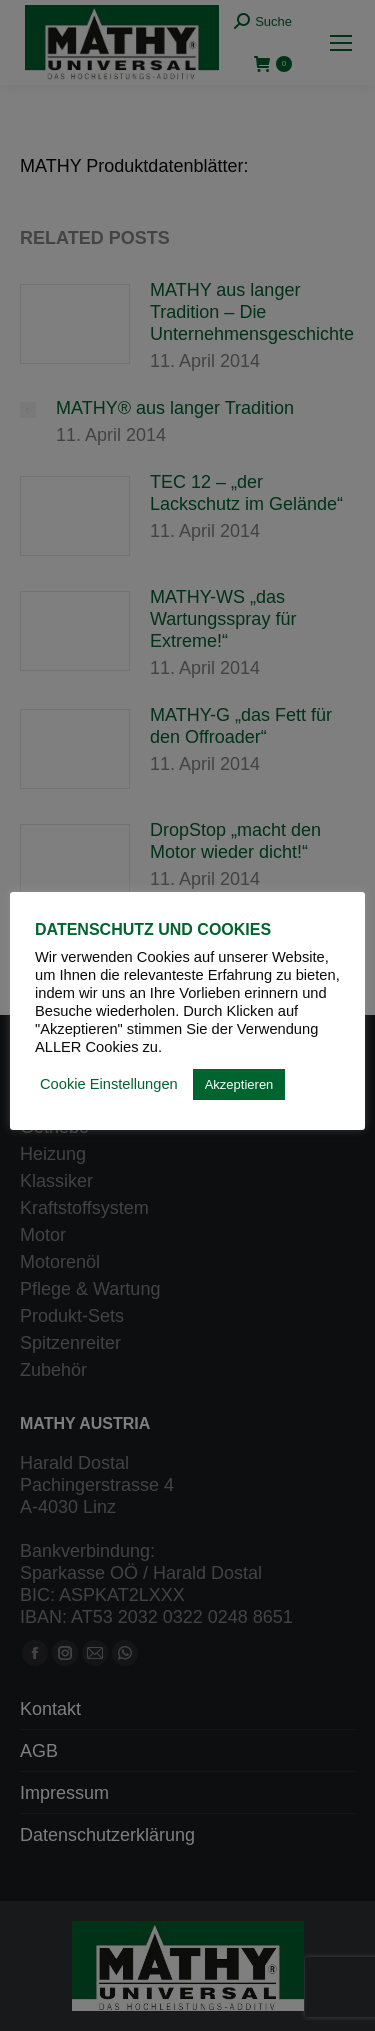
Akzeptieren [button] (239, 1084)
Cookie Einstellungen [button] (109, 1084)
